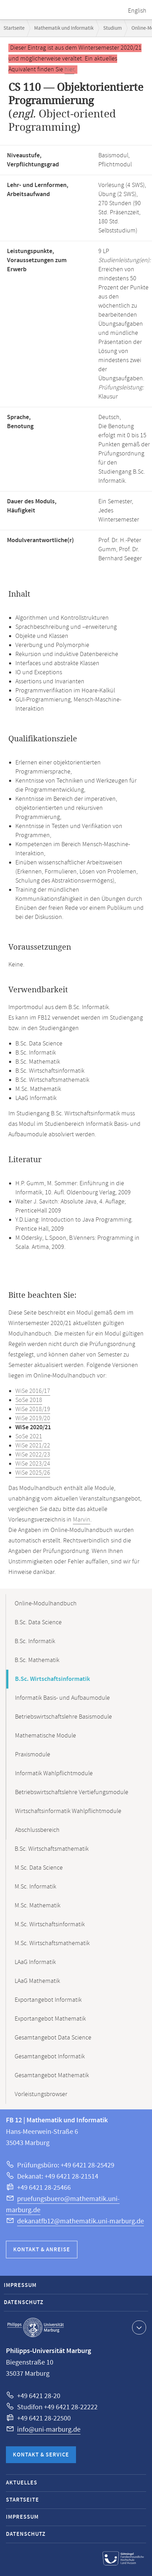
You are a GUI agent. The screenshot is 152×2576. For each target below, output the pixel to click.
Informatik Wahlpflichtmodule (54, 1773)
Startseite (13, 28)
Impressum (20, 2285)
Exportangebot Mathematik (50, 2019)
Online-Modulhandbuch (46, 1603)
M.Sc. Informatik (35, 1887)
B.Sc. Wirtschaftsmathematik (52, 1849)
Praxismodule (32, 1754)
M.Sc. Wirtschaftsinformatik (50, 1924)
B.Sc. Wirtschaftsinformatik (52, 1679)
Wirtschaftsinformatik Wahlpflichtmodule (68, 1811)
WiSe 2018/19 (32, 1409)
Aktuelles (21, 2483)
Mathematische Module (45, 1736)
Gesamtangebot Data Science (53, 2038)
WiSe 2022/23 (32, 1455)
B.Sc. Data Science (38, 1622)
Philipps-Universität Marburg (35, 2327)
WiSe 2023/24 (32, 1464)
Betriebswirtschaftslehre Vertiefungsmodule (71, 1792)
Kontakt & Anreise (41, 2249)
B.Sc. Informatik (35, 1641)
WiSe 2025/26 (32, 1473)
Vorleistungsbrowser (41, 2094)
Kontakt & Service (41, 2455)
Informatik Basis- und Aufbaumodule (62, 1698)
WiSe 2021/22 (32, 1445)
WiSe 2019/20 (32, 1418)
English (137, 11)
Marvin (81, 1520)
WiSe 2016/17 (32, 1391)
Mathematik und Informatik (63, 28)
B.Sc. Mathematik (37, 1660)
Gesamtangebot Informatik (50, 2056)
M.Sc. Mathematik (37, 1905)
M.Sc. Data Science (39, 1868)
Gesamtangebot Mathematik (52, 2075)
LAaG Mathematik (37, 1981)
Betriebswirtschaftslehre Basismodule (63, 1717)
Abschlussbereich (37, 1830)
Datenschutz (24, 2302)
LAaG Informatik (35, 1962)
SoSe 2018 (28, 1400)
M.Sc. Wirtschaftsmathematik (52, 1943)
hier (69, 69)
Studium (112, 28)
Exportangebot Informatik (48, 2000)
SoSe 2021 (28, 1436)
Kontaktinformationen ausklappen (138, 2327)
